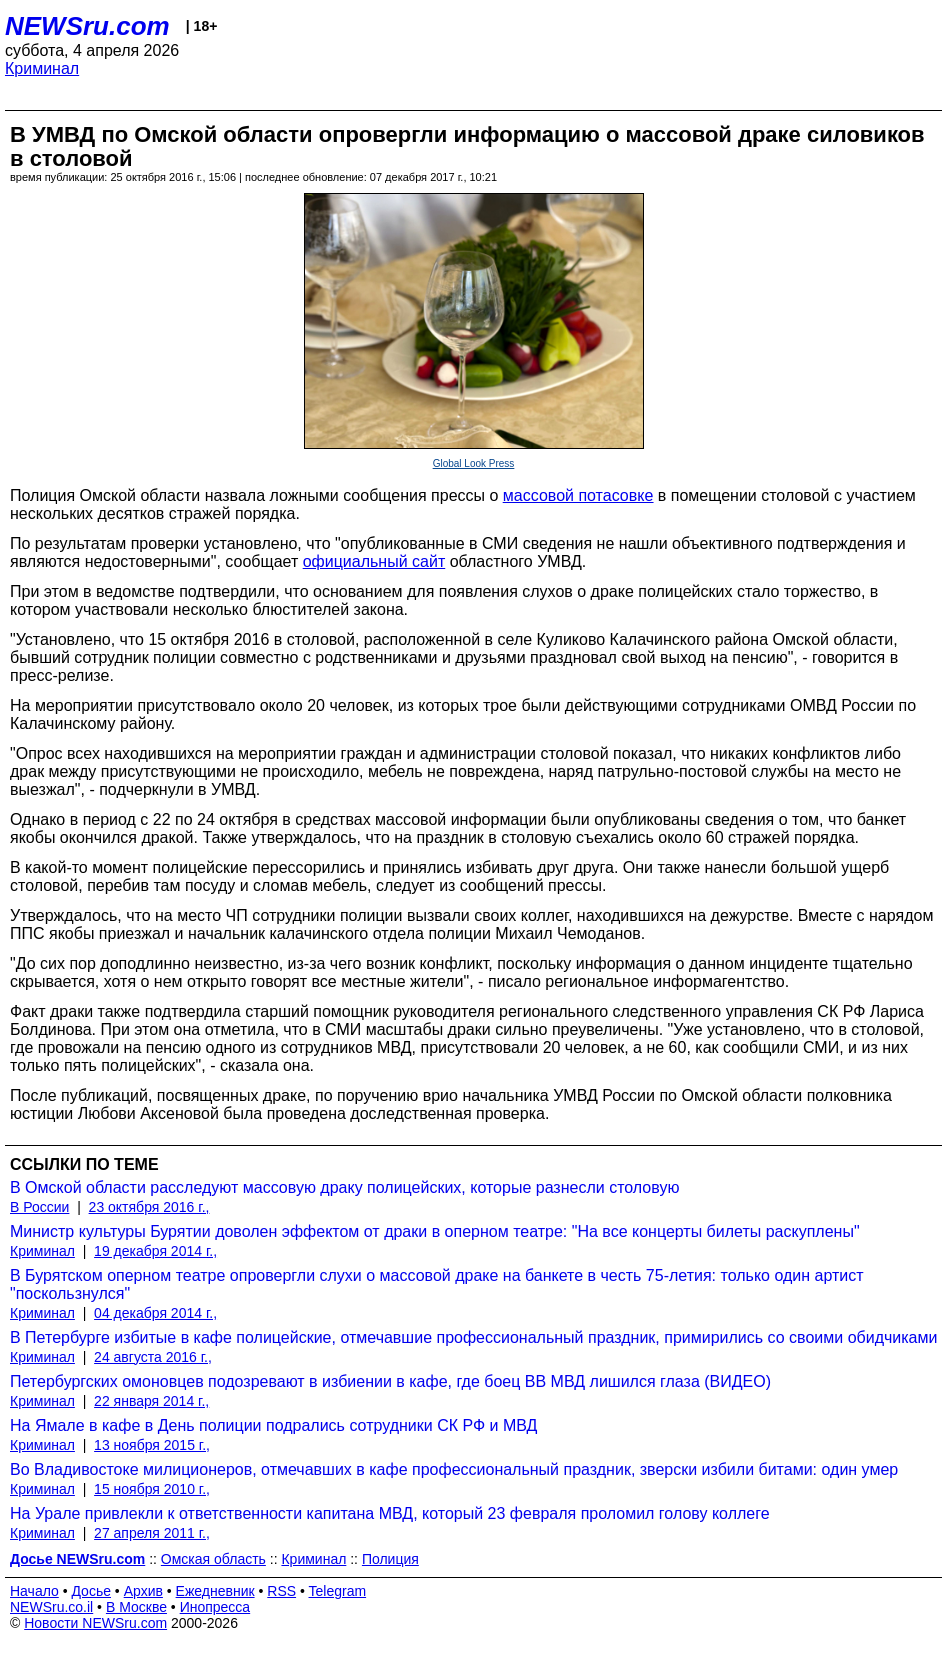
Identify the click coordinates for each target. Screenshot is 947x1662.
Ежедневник (215, 1591)
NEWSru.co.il (51, 1607)
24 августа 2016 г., (153, 1357)
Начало (34, 1591)
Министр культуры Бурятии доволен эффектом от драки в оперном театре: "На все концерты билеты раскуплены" (435, 1231)
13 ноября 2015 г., (152, 1445)
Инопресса (215, 1607)
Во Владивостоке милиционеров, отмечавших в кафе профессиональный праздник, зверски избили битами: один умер (454, 1469)
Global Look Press (474, 463)
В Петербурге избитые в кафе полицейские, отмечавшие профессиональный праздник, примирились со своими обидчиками (473, 1337)
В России (39, 1207)
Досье (91, 1591)
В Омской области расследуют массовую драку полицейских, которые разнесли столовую (344, 1187)
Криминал (42, 68)
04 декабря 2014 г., (155, 1313)
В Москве (136, 1607)
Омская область (213, 1559)
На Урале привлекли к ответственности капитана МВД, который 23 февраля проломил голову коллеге (390, 1513)
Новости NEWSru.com (95, 1623)
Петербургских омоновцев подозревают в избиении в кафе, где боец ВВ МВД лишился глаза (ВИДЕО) (390, 1381)
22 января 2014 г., (151, 1401)
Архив (143, 1591)
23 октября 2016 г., (149, 1207)
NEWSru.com (87, 26)
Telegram (338, 1591)
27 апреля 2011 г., (152, 1533)
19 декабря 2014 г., (155, 1251)
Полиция (390, 1559)
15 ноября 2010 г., (152, 1489)
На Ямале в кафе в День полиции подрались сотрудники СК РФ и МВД (273, 1425)
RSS (281, 1591)
